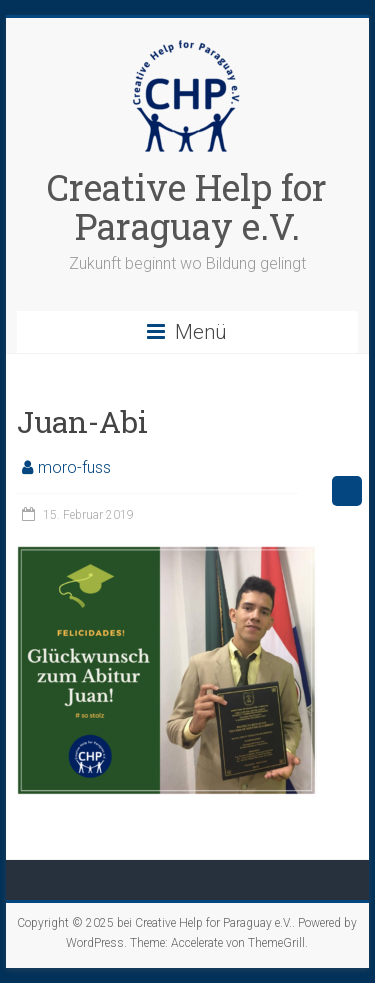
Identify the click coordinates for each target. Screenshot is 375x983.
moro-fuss (74, 467)
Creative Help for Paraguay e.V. (187, 206)
